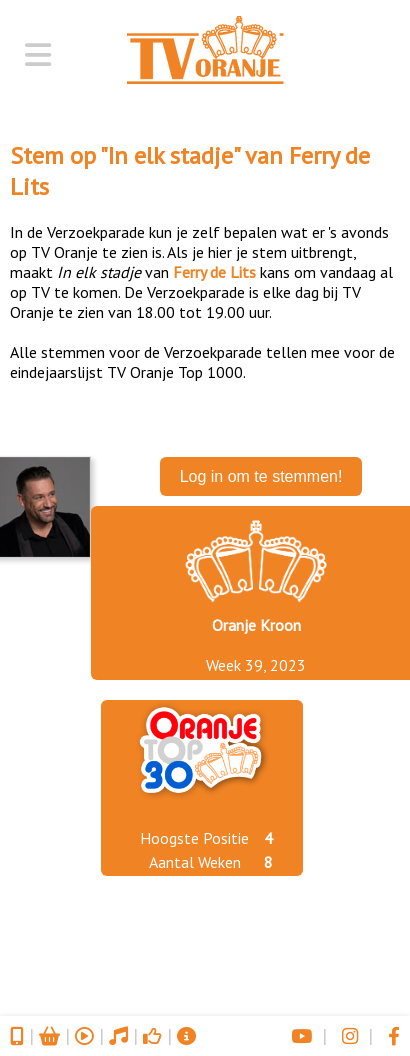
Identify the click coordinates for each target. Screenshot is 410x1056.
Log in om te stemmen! (261, 476)
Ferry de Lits (214, 272)
